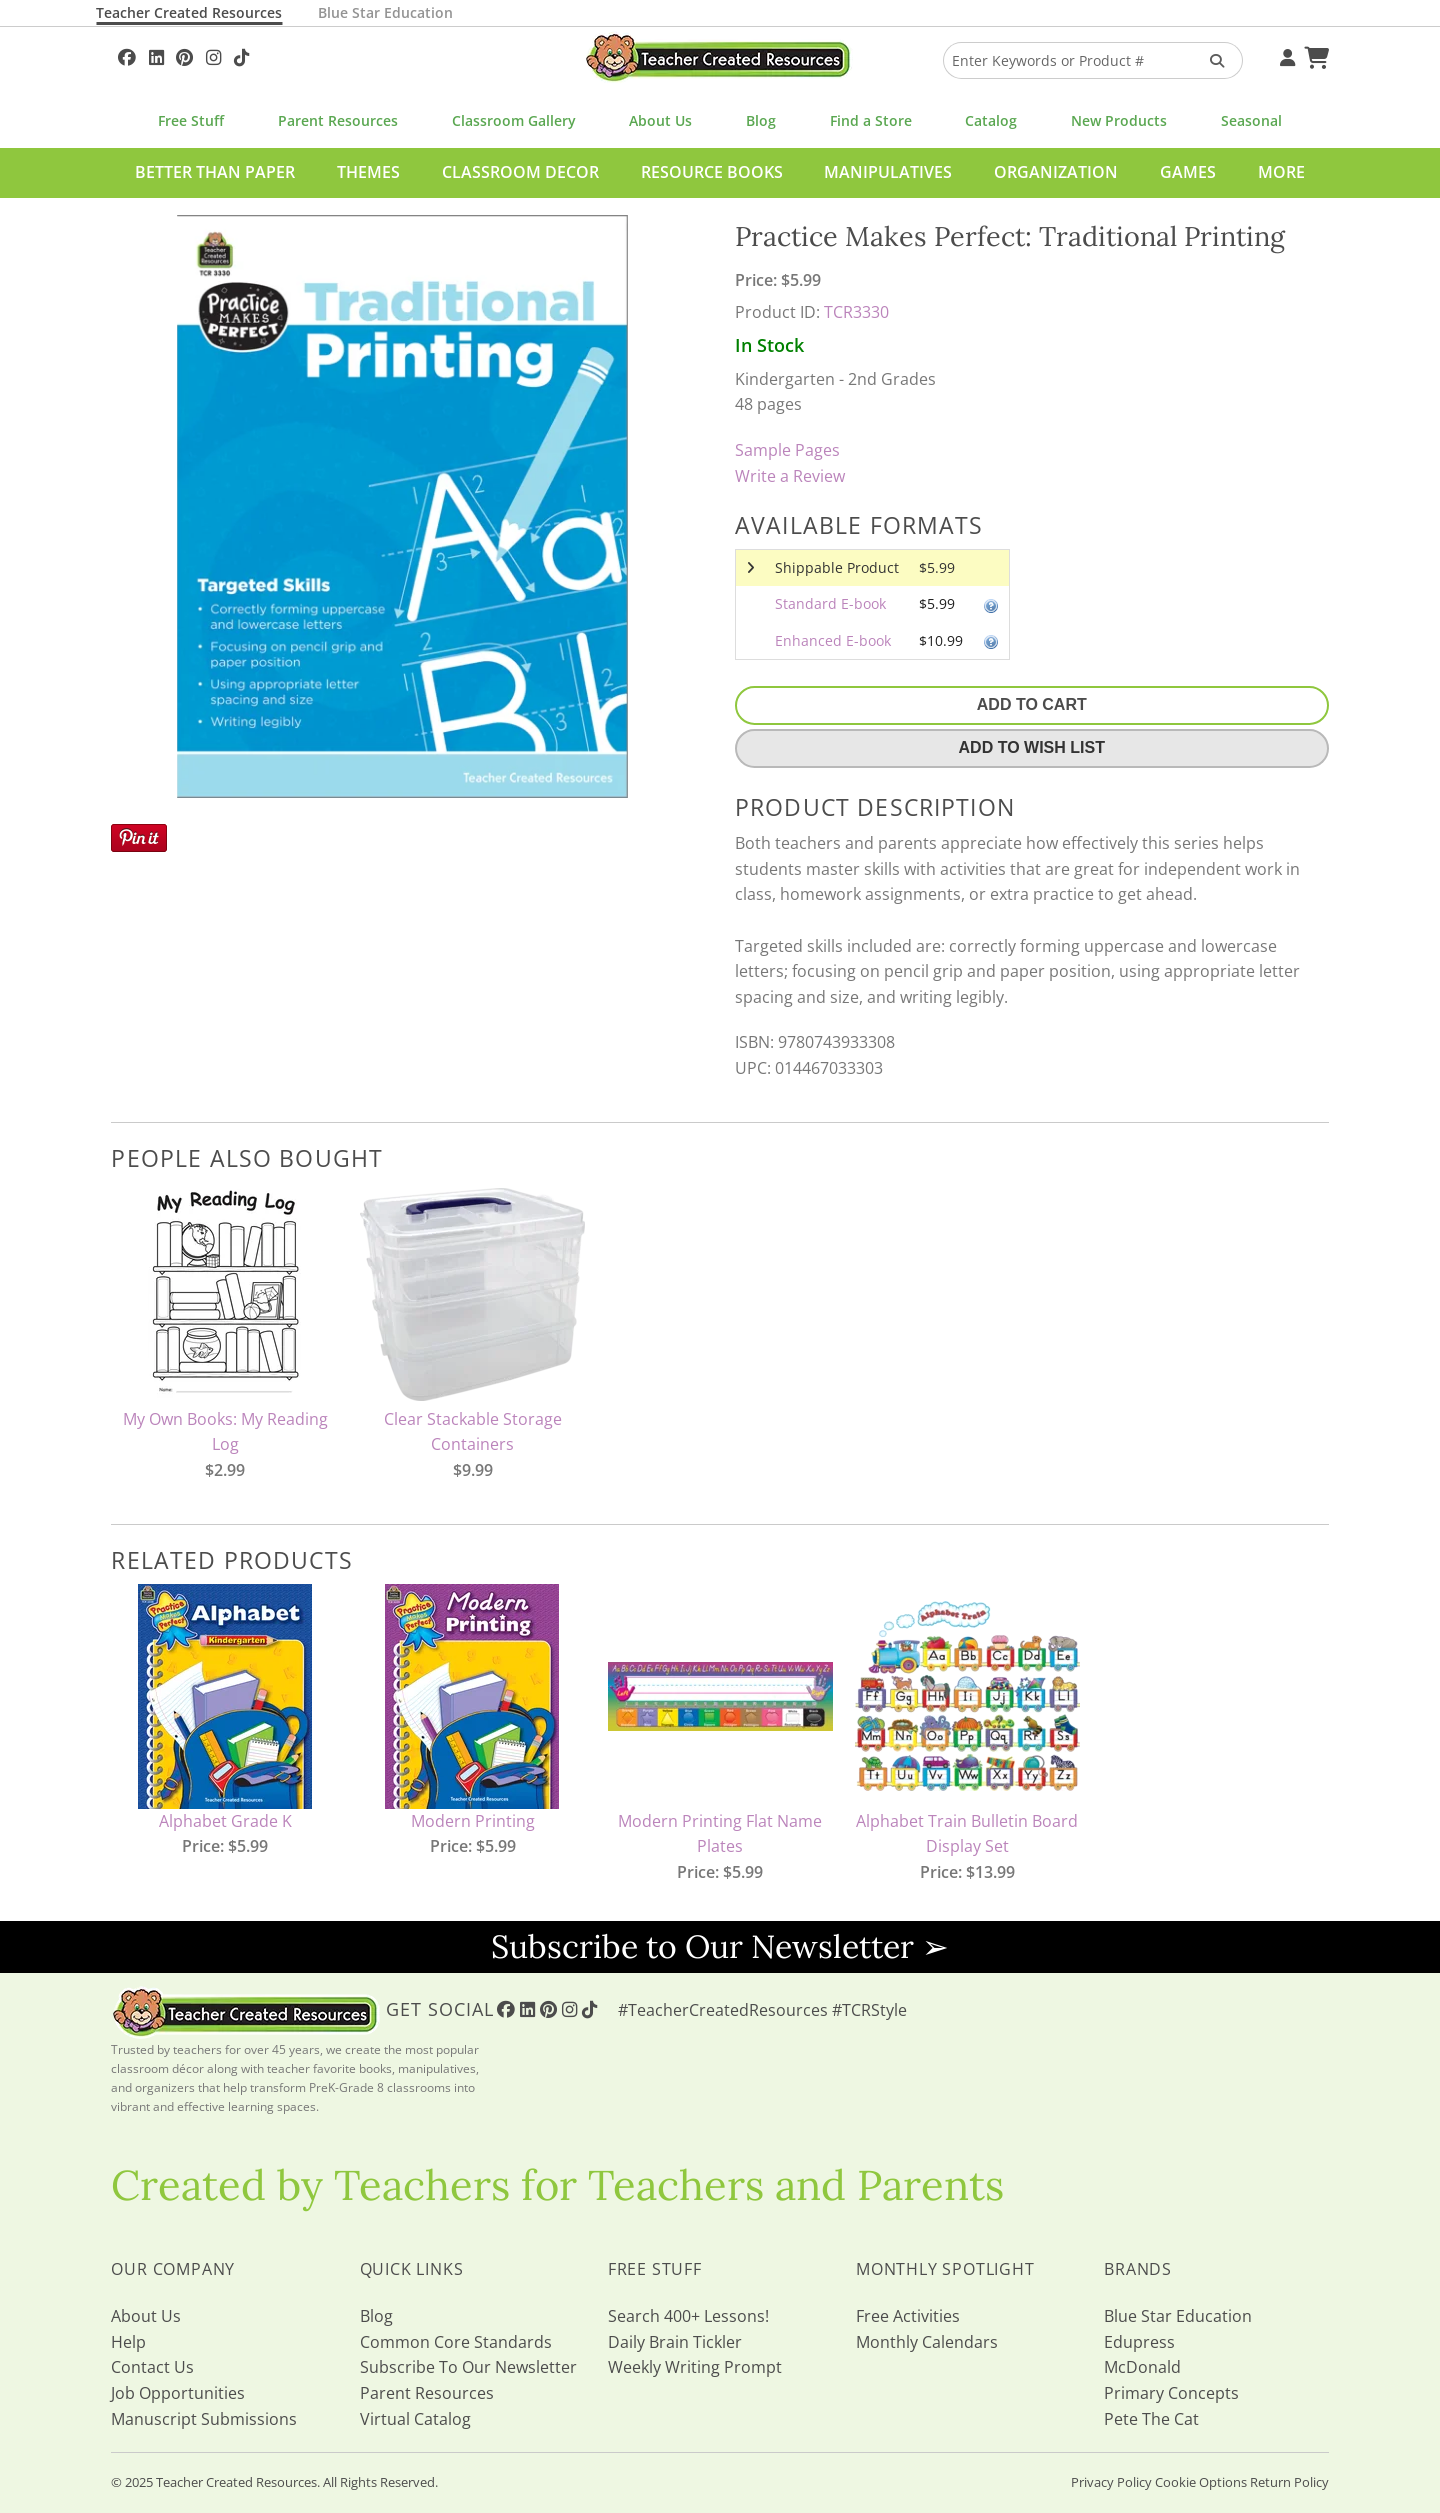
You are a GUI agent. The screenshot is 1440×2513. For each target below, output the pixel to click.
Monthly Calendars (927, 2342)
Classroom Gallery (514, 120)
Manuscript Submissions (204, 2419)
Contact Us (152, 2367)
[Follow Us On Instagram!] (213, 55)
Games (1188, 172)
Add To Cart (1032, 704)
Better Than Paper (215, 172)
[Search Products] (1210, 60)
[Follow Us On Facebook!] (127, 55)
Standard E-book (830, 603)
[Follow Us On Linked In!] (156, 55)
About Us (660, 120)
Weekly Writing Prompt (695, 2367)
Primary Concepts (1171, 2393)
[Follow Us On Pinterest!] (184, 55)
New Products (1119, 120)
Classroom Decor (520, 172)
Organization (1056, 172)
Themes (368, 172)
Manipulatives (888, 172)
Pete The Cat (1151, 2419)
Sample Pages (787, 450)
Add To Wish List (1032, 747)
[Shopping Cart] (1314, 55)
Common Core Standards (456, 2342)
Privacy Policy (1111, 2482)
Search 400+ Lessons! (688, 2316)
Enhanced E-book (833, 640)
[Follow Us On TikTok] (241, 55)
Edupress (1139, 2342)
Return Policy (1289, 2482)
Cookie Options (1201, 2482)
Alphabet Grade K (225, 1821)
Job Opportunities (178, 2393)
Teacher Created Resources (189, 12)
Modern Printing (473, 1821)
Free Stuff (191, 120)
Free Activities (908, 2316)
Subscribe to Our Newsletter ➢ (720, 1946)
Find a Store (871, 120)
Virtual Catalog (415, 2419)
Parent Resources (338, 120)
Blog (761, 120)
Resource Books (712, 172)
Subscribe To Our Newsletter (468, 2367)
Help (128, 2342)
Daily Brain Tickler (675, 2342)
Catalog (991, 120)
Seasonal (1251, 120)
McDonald (1142, 2367)
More (1281, 172)
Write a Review (790, 476)
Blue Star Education (385, 12)
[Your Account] (1285, 55)
